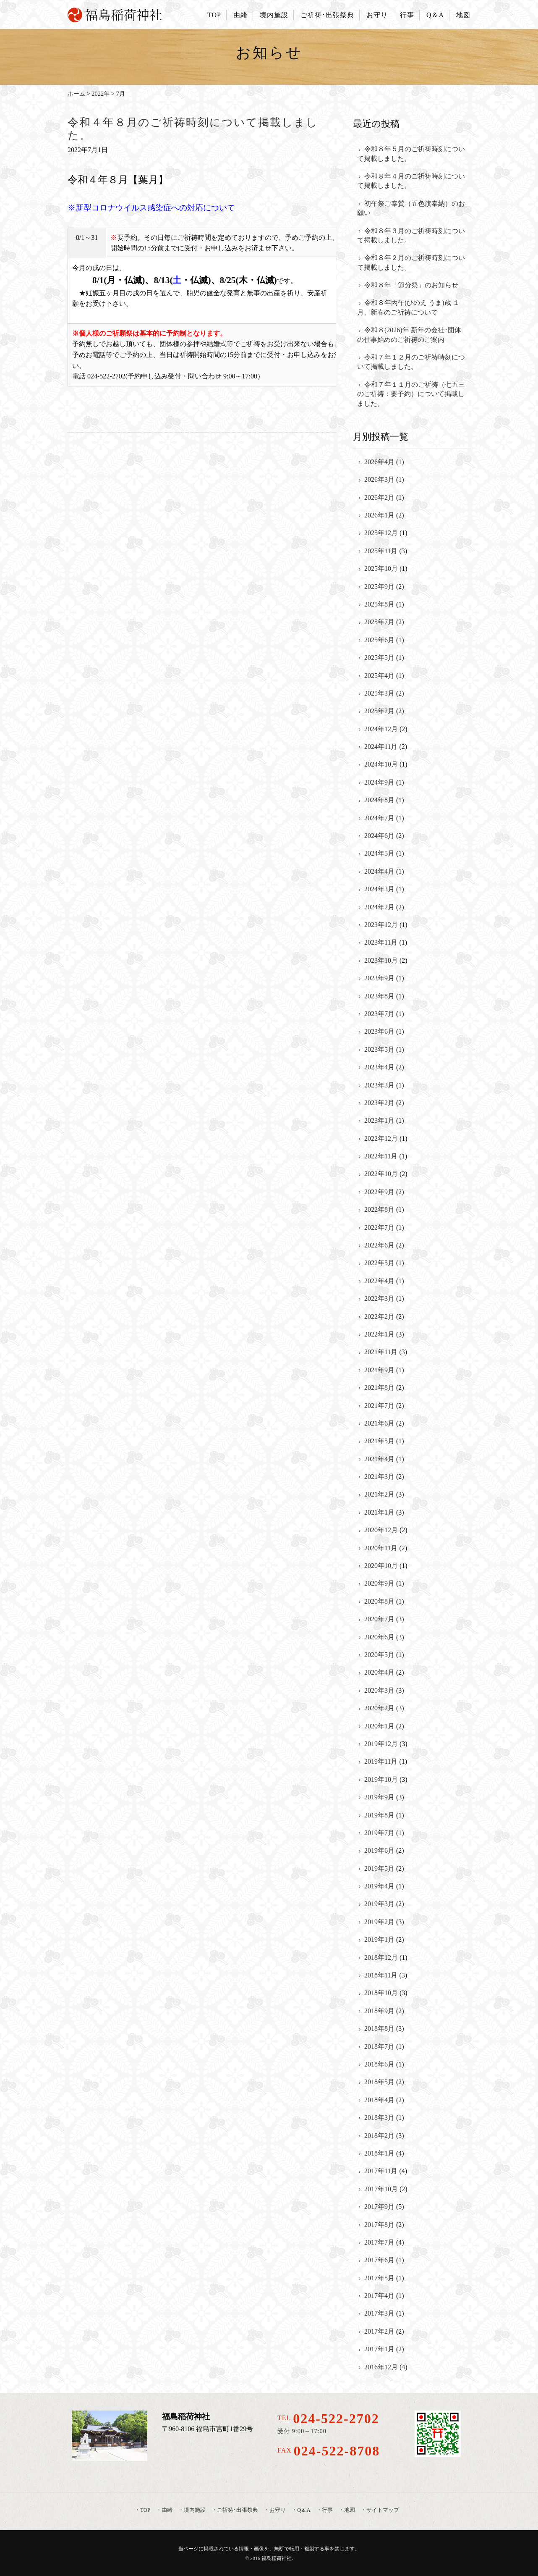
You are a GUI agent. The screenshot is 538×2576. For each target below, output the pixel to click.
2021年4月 (379, 1459)
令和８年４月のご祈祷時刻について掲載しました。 (411, 181)
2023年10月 (381, 960)
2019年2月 (379, 1921)
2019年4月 (379, 1886)
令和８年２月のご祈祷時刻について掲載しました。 (411, 262)
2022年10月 (381, 1173)
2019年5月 (379, 1868)
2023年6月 (379, 1031)
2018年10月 (381, 1992)
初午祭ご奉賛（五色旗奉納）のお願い (411, 208)
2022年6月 (379, 1245)
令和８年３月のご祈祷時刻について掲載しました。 (411, 235)
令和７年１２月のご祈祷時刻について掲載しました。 (411, 362)
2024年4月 (379, 871)
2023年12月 (381, 924)
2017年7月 (379, 2242)
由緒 (240, 14)
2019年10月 (381, 1779)
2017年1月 (379, 2349)
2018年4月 (379, 2099)
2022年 (100, 93)
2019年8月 (379, 1815)
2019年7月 (379, 1832)
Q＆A (435, 14)
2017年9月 (379, 2206)
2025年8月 (379, 604)
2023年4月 (379, 1067)
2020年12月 (381, 1530)
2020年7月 (379, 1619)
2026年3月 (379, 479)
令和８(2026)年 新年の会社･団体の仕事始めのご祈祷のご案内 (409, 334)
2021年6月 (379, 1423)
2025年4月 (379, 675)
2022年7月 (379, 1227)
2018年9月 (379, 2010)
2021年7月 (379, 1405)
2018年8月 (379, 2028)
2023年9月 (379, 978)
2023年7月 (379, 1013)
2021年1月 (379, 1512)
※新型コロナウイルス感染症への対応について (151, 207)
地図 (463, 14)
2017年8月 (379, 2224)
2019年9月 (379, 1797)
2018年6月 (379, 2064)
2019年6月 (379, 1850)
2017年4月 (379, 2295)
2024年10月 (381, 764)
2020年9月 (379, 1583)
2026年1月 (379, 515)
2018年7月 (379, 2046)
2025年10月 (381, 568)
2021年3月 (379, 1476)
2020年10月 (381, 1565)
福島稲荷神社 (276, 2558)
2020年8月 (379, 1601)
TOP (214, 14)
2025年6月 (379, 639)
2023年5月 (379, 1049)
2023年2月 (379, 1102)
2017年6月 (379, 2260)
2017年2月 (379, 2331)
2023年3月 (379, 1085)
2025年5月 (379, 657)
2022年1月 (379, 1334)
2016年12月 (381, 2367)
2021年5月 (379, 1440)
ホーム (76, 93)
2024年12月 (381, 729)
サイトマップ (382, 2510)
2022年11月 (380, 1156)
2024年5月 (379, 853)
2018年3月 (379, 2117)
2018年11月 (380, 1975)
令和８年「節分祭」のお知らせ (411, 285)
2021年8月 (379, 1387)
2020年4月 (379, 1672)
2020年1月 (379, 1726)
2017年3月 (379, 2313)
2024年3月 (379, 889)
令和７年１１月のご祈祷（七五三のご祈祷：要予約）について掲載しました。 (411, 394)
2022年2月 (379, 1316)
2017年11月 (380, 2170)
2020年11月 (380, 1548)
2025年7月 (379, 621)
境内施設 (274, 14)
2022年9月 (379, 1191)
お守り (377, 14)
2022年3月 (379, 1298)
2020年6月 (379, 1637)
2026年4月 (379, 461)
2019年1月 (379, 1939)
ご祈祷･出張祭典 (327, 14)
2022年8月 (379, 1209)
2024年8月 (379, 800)
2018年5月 (379, 2081)
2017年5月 (379, 2278)
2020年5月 (379, 1654)
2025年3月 (379, 693)
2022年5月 (379, 1262)
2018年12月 (381, 1957)
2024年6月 (379, 835)
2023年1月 (379, 1120)
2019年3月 (379, 1903)
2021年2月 (379, 1494)
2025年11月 (380, 550)
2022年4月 (379, 1280)
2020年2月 (379, 1708)
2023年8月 (379, 996)
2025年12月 (381, 532)
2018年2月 (379, 2135)
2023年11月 (380, 942)
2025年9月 (379, 586)
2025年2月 (379, 710)
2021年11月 (380, 1351)
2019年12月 (381, 1743)
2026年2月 (379, 497)
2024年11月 (380, 746)
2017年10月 (381, 2189)
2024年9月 (379, 782)
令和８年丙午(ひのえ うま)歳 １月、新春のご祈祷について (408, 307)
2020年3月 (379, 1690)
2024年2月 (379, 907)
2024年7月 (379, 818)
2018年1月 (379, 2153)
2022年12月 (381, 1138)
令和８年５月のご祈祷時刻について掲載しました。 (411, 153)
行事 (407, 14)
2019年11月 (380, 1761)
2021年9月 (379, 1369)
